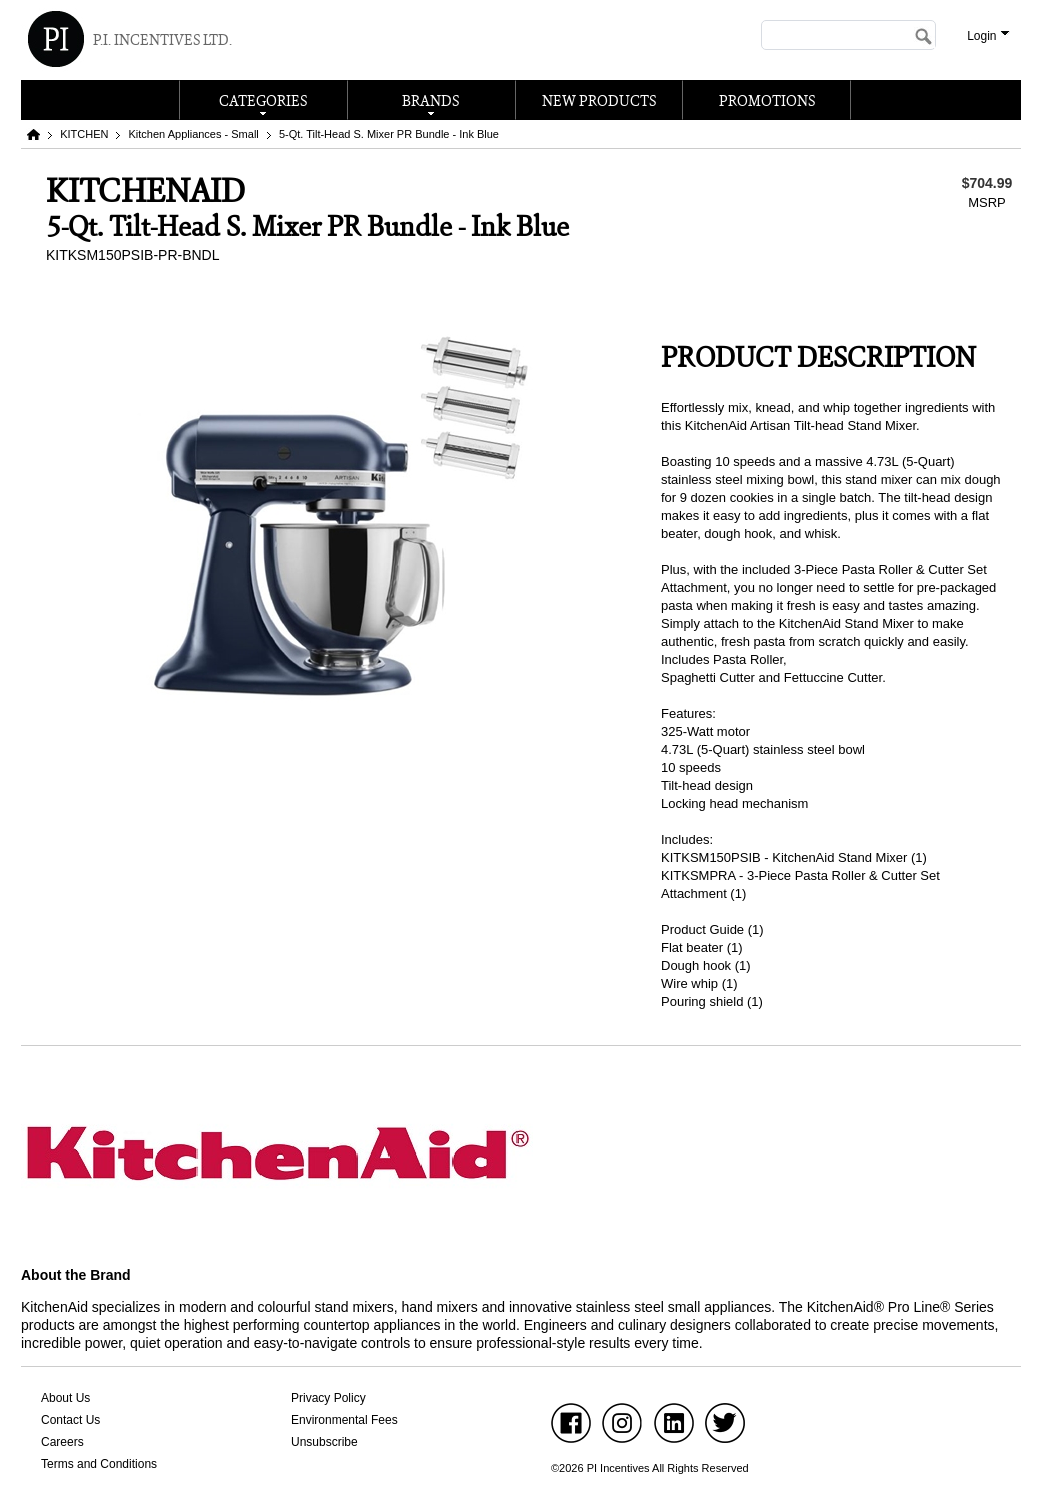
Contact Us (70, 1420)
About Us (65, 1398)
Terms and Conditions (99, 1464)
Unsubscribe (324, 1442)
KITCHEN (84, 134)
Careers (62, 1442)
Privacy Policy (328, 1398)
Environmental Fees (344, 1420)
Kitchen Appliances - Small (194, 134)
